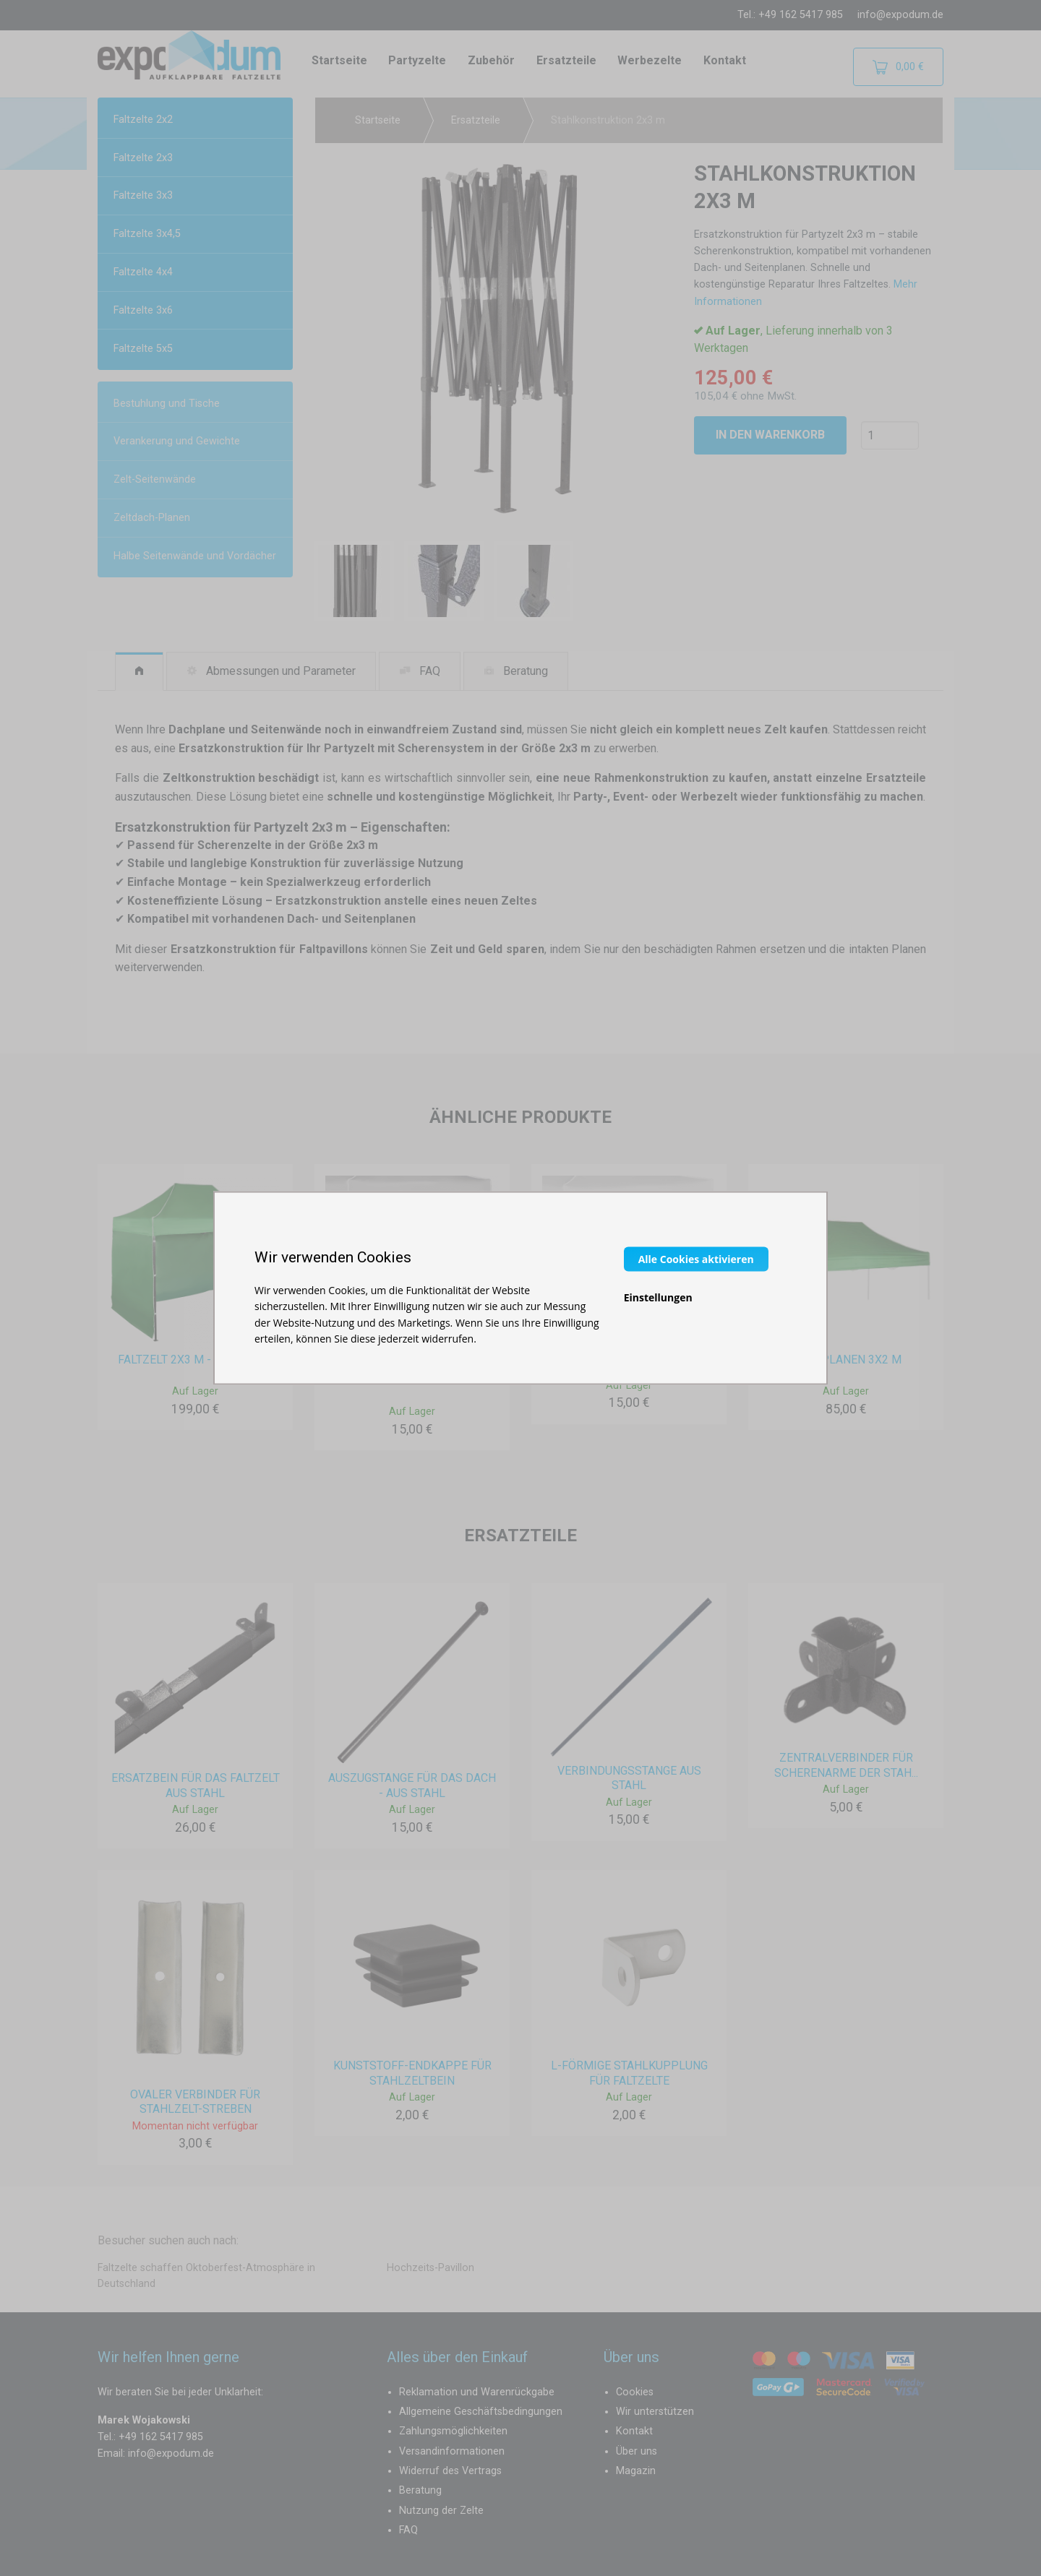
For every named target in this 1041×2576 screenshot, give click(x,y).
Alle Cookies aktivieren (696, 1258)
